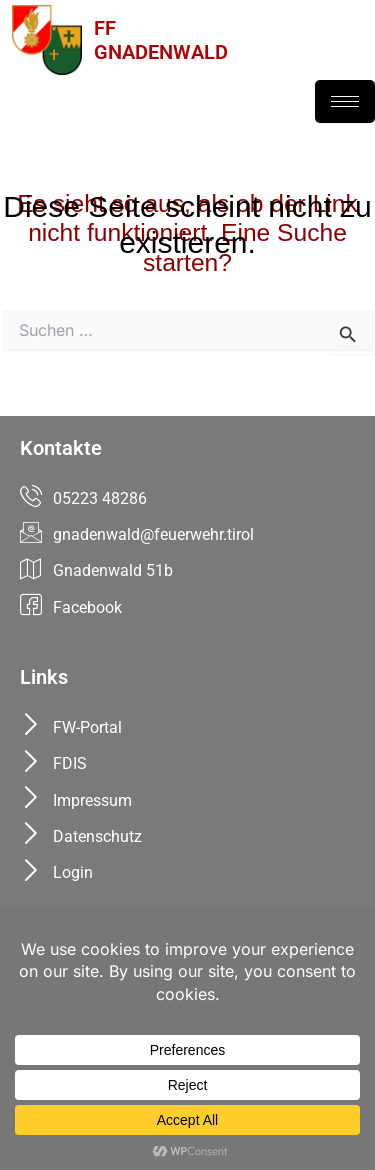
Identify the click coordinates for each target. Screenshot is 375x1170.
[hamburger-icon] (345, 101)
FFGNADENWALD (161, 40)
